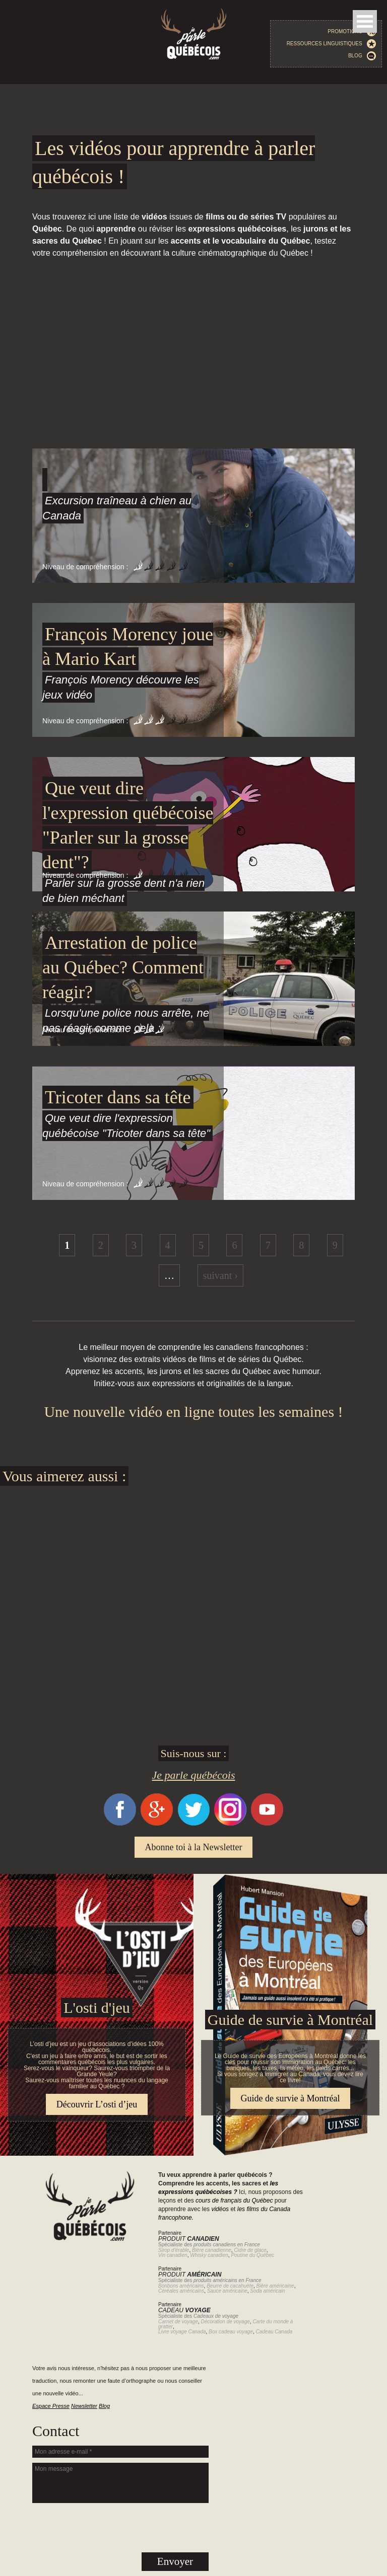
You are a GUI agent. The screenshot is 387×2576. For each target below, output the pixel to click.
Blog (362, 56)
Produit (188, 2238)
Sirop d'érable (173, 2250)
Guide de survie (193, 1880)
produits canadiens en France (227, 2244)
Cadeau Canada (273, 2331)
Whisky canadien (209, 2255)
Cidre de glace (250, 2250)
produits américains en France (228, 2280)
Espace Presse (51, 2406)
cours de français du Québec (234, 2200)
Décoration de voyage (225, 2321)
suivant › (220, 1275)
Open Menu (365, 21)
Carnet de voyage (178, 2321)
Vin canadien (172, 2255)
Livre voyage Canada (182, 2331)
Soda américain (267, 2291)
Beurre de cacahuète (230, 2286)
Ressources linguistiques (331, 44)
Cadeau (184, 2310)
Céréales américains (181, 2291)
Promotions (352, 32)
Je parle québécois (193, 1775)
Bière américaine (275, 2286)
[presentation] (120, 2527)
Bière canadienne (211, 2250)
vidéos (220, 2209)
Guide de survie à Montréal (290, 2019)
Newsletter (84, 2406)
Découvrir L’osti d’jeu (96, 2104)
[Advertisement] (193, 321)
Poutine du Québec (252, 2255)
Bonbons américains (181, 2286)
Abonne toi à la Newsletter (193, 1847)
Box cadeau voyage (231, 2331)
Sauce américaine (227, 2291)
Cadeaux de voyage (216, 2316)
